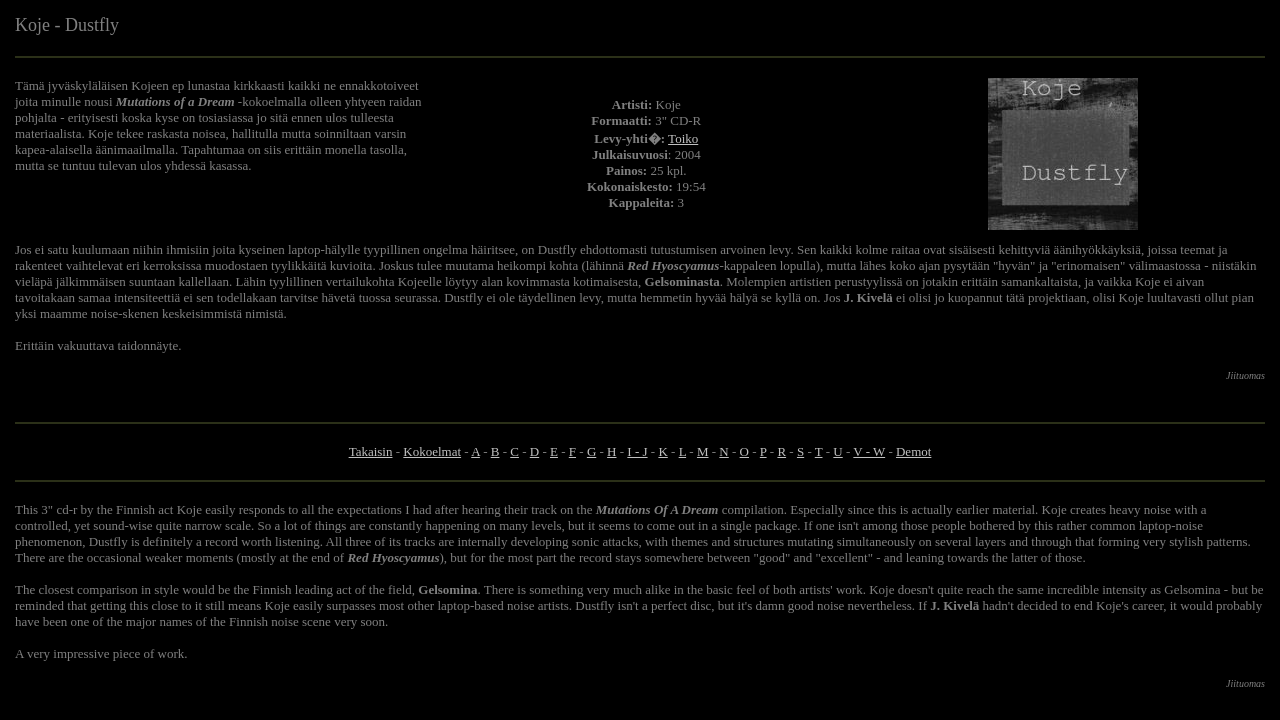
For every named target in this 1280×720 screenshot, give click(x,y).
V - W (869, 451)
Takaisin (371, 451)
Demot (913, 451)
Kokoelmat (432, 451)
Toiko (683, 138)
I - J (637, 451)
